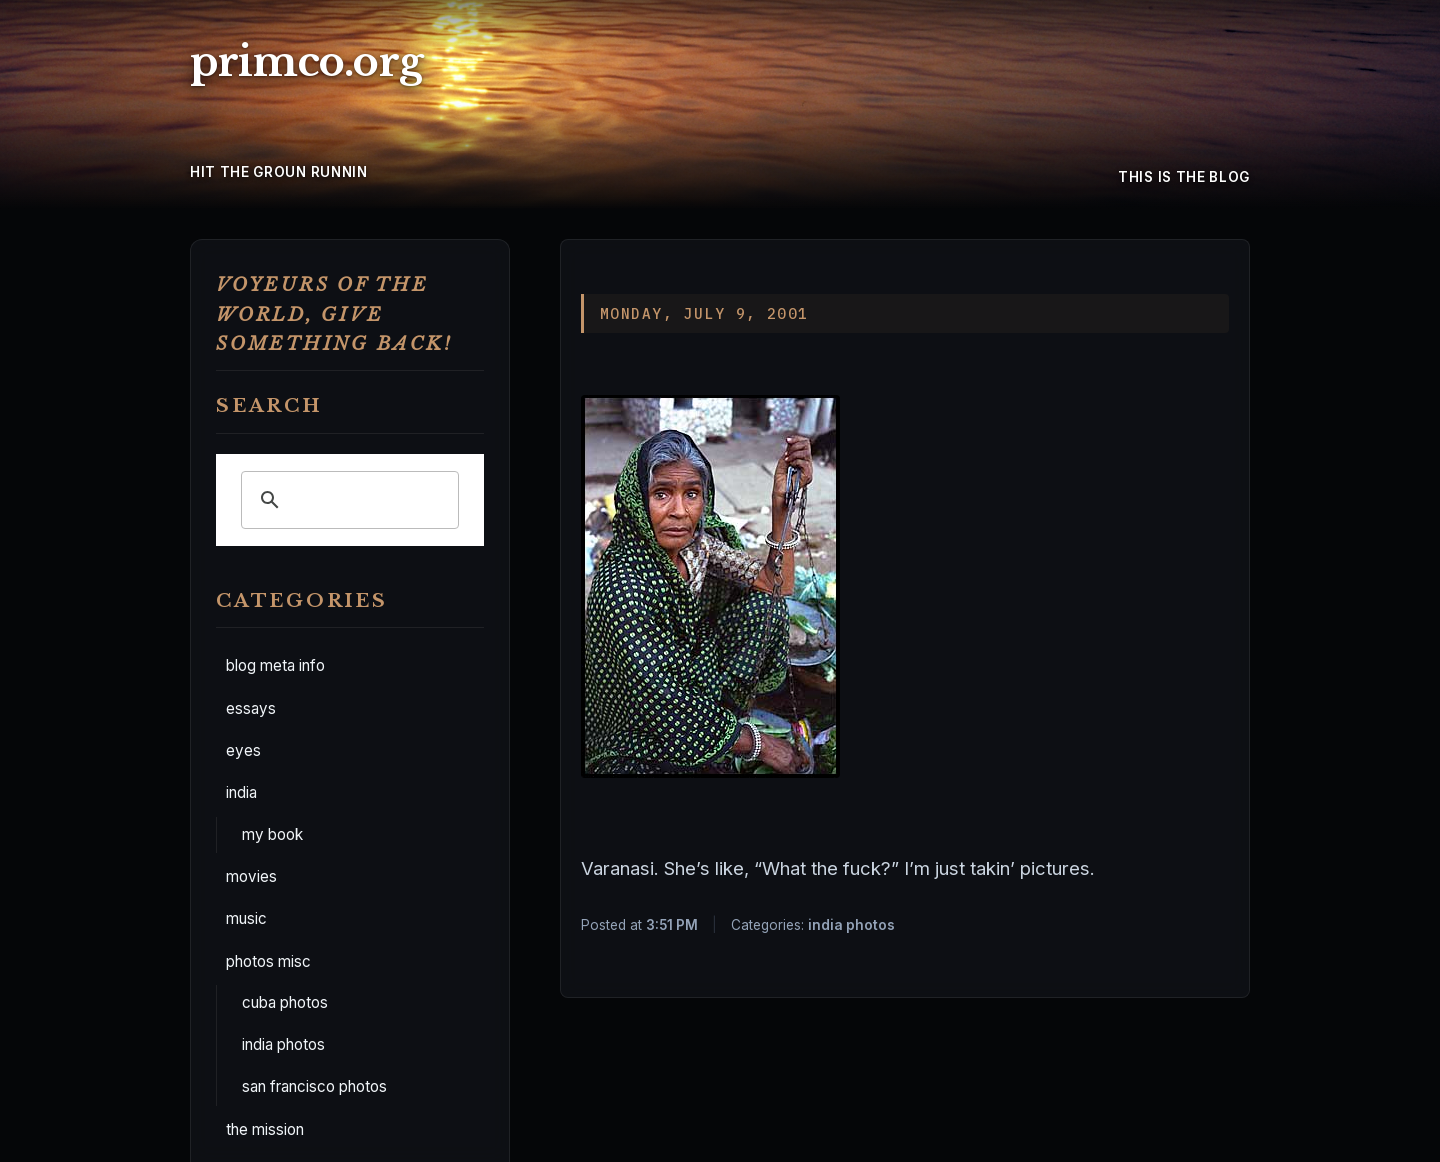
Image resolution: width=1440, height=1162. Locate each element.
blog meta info (275, 665)
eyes (243, 750)
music (246, 918)
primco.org (306, 62)
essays (251, 708)
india (241, 792)
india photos (283, 1044)
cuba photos (285, 1002)
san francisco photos (314, 1086)
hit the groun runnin (279, 172)
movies (251, 876)
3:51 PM (672, 925)
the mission (265, 1129)
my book (272, 834)
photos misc (268, 961)
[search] (347, 500)
